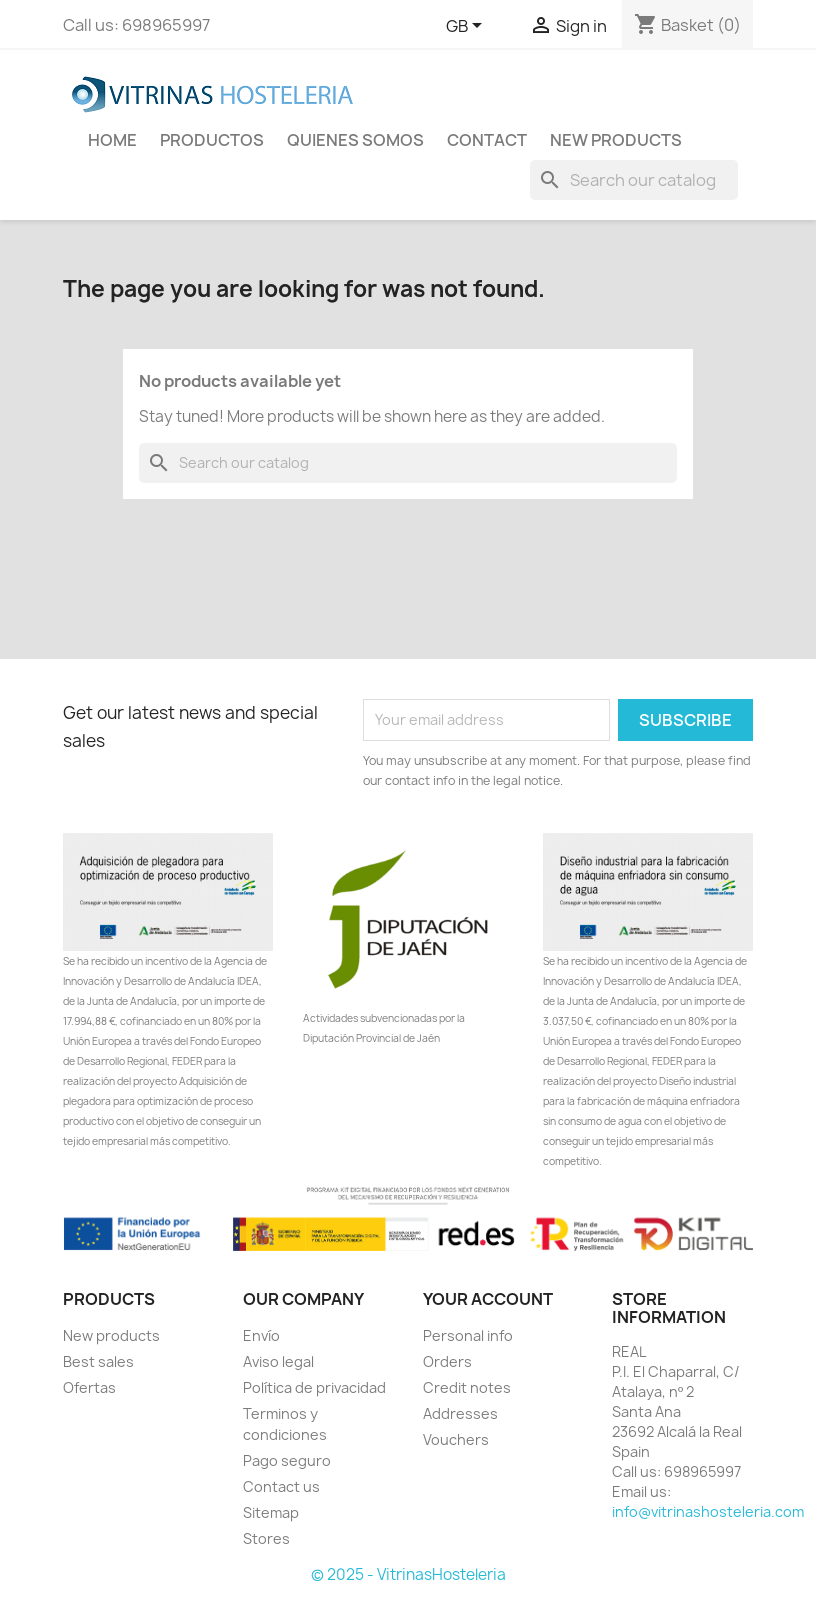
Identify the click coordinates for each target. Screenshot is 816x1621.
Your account (488, 1299)
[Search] (634, 180)
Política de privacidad (314, 1387)
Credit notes (467, 1387)
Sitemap (271, 1512)
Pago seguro (287, 1460)
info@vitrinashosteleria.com (708, 1511)
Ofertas (89, 1387)
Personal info (468, 1335)
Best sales (98, 1361)
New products (111, 1335)
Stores (266, 1538)
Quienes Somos (355, 140)
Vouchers (456, 1439)
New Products (616, 140)
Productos (212, 140)
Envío (261, 1335)
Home (112, 140)
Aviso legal (278, 1361)
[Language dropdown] (467, 27)
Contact (487, 140)
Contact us (281, 1486)
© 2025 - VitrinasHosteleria (408, 1574)
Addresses (460, 1413)
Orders (447, 1361)
